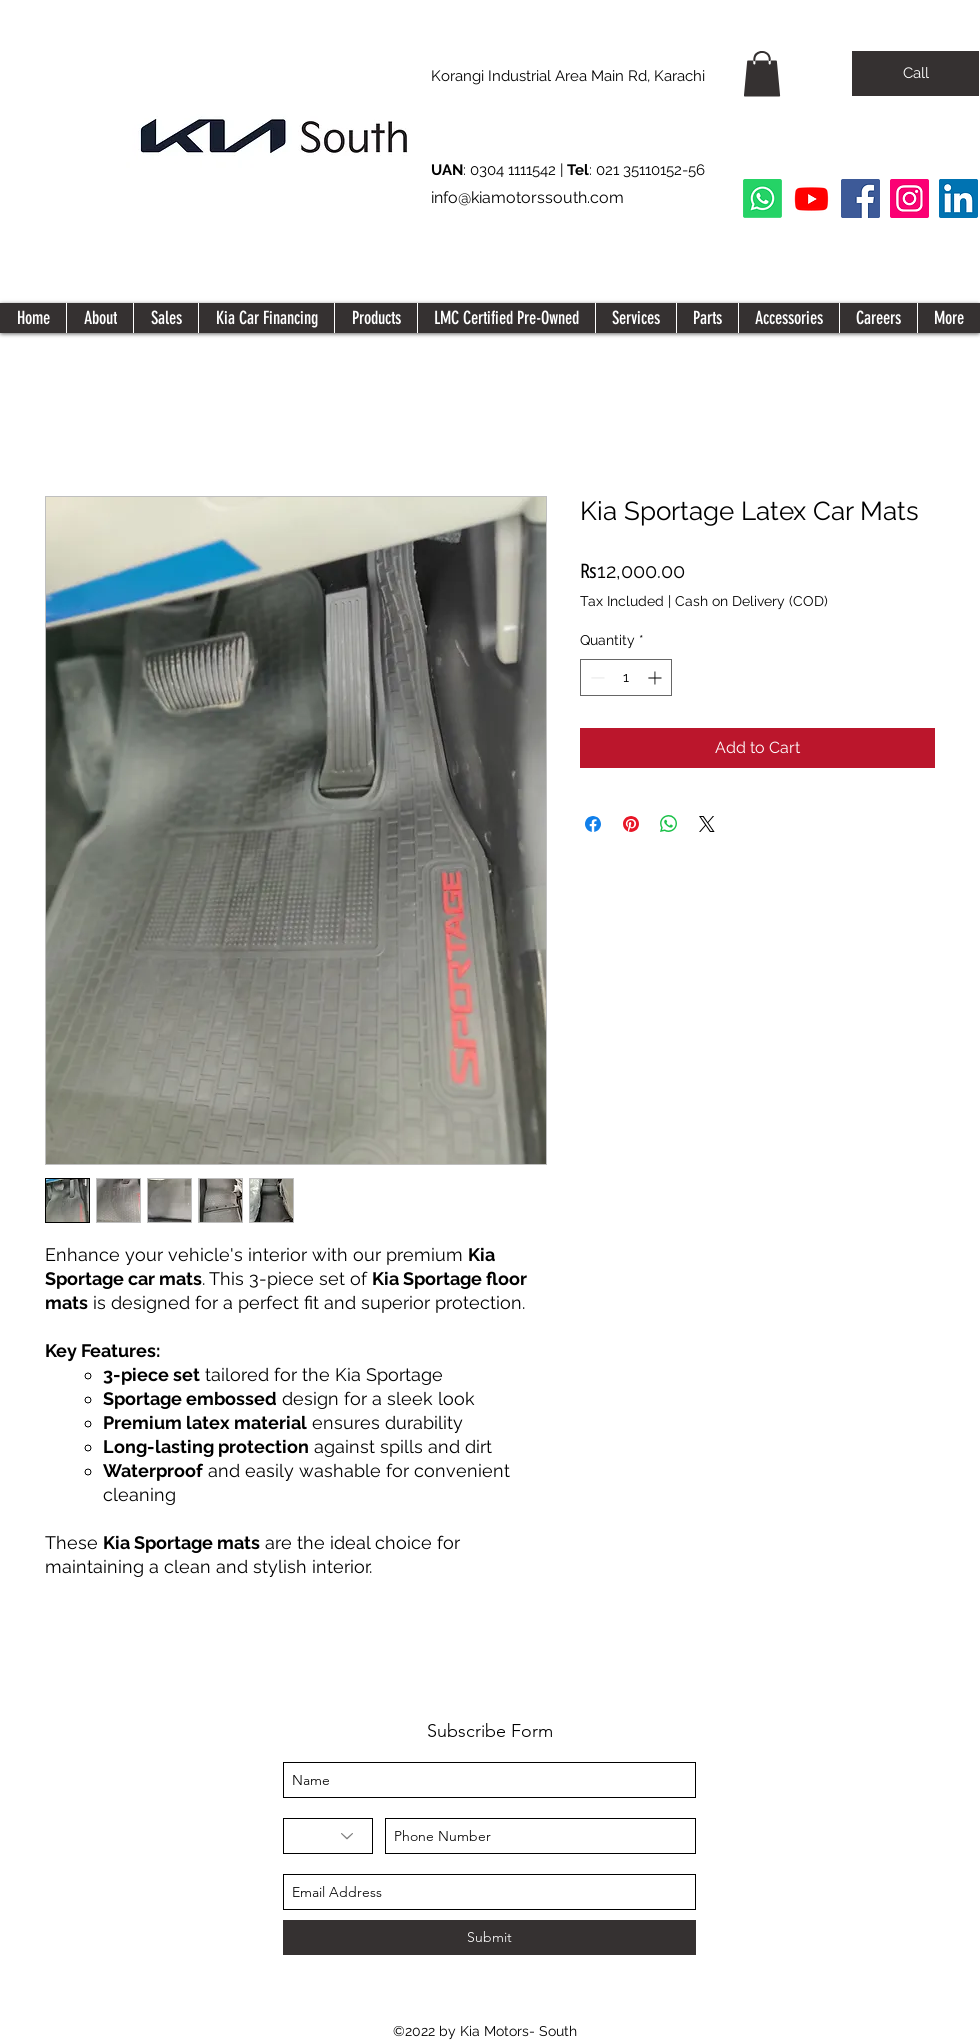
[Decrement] (595, 677)
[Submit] (489, 1937)
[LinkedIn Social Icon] (958, 198)
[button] (762, 73)
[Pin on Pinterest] (631, 824)
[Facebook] (860, 198)
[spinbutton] (626, 677)
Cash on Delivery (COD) (751, 601)
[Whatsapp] (762, 198)
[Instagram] (909, 198)
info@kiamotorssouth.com (527, 197)
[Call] (915, 73)
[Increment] (656, 677)
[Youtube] (811, 198)
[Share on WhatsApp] (669, 824)
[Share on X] (707, 824)
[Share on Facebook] (593, 824)
